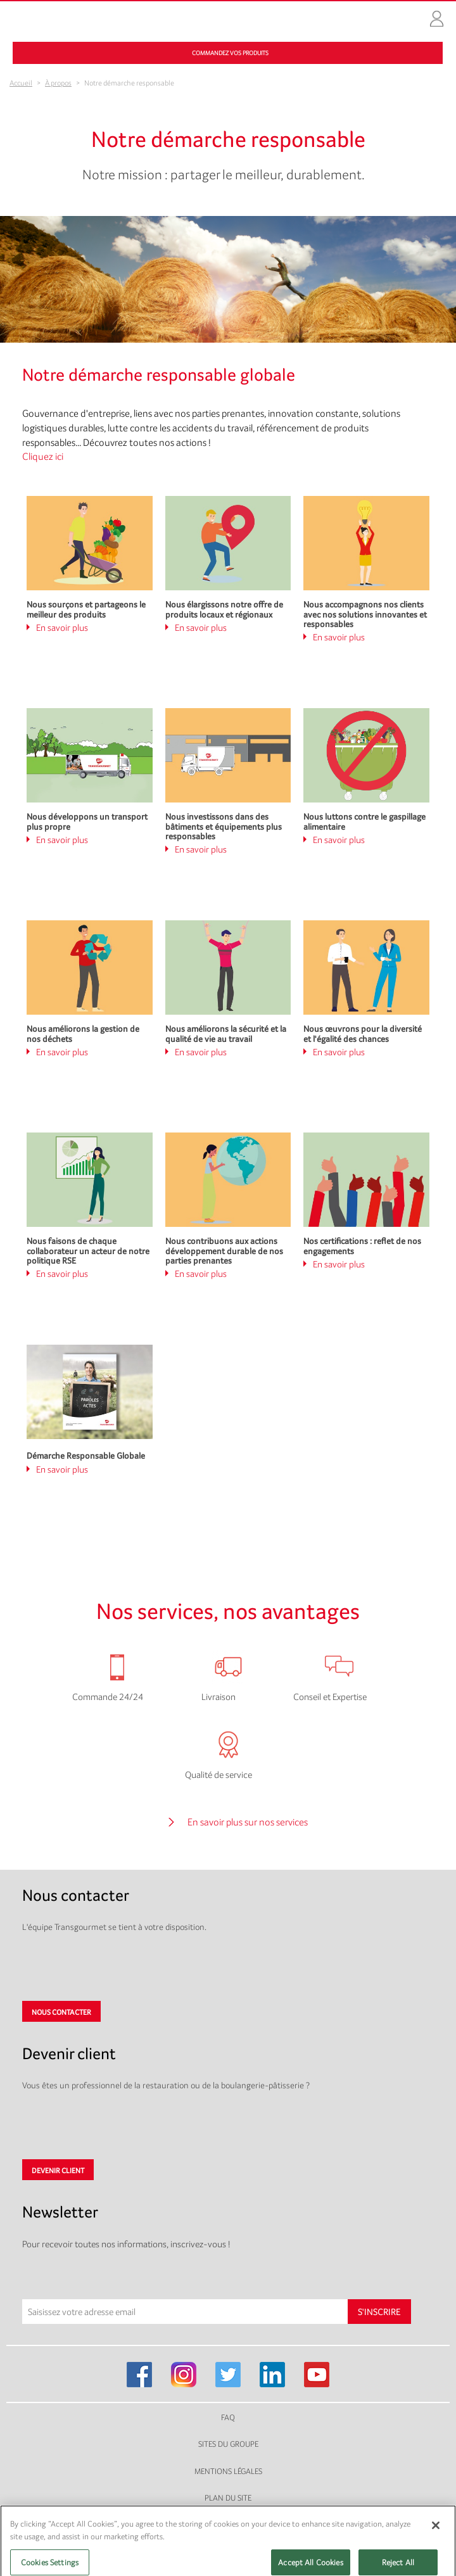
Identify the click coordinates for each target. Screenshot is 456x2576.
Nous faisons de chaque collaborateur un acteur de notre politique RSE (88, 1251)
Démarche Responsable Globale (86, 1455)
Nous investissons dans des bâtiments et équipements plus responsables (223, 826)
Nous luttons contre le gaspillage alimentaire (364, 821)
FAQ (228, 2417)
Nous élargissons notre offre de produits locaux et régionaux (224, 609)
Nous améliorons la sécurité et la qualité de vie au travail (225, 1033)
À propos (58, 83)
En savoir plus (62, 627)
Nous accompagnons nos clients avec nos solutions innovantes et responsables (365, 614)
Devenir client (58, 2170)
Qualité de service (218, 1774)
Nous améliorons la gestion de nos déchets (83, 1033)
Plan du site (228, 2498)
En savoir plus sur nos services (247, 1822)
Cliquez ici (42, 456)
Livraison (218, 1696)
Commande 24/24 (107, 1696)
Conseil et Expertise (330, 1696)
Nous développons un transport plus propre (87, 821)
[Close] (436, 2535)
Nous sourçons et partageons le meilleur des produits (86, 609)
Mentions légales (228, 2471)
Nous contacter (61, 2012)
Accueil (21, 83)
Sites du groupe (228, 2444)
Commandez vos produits (230, 52)
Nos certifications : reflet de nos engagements (362, 1245)
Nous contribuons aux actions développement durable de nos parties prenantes (224, 1251)
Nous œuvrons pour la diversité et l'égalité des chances (362, 1033)
